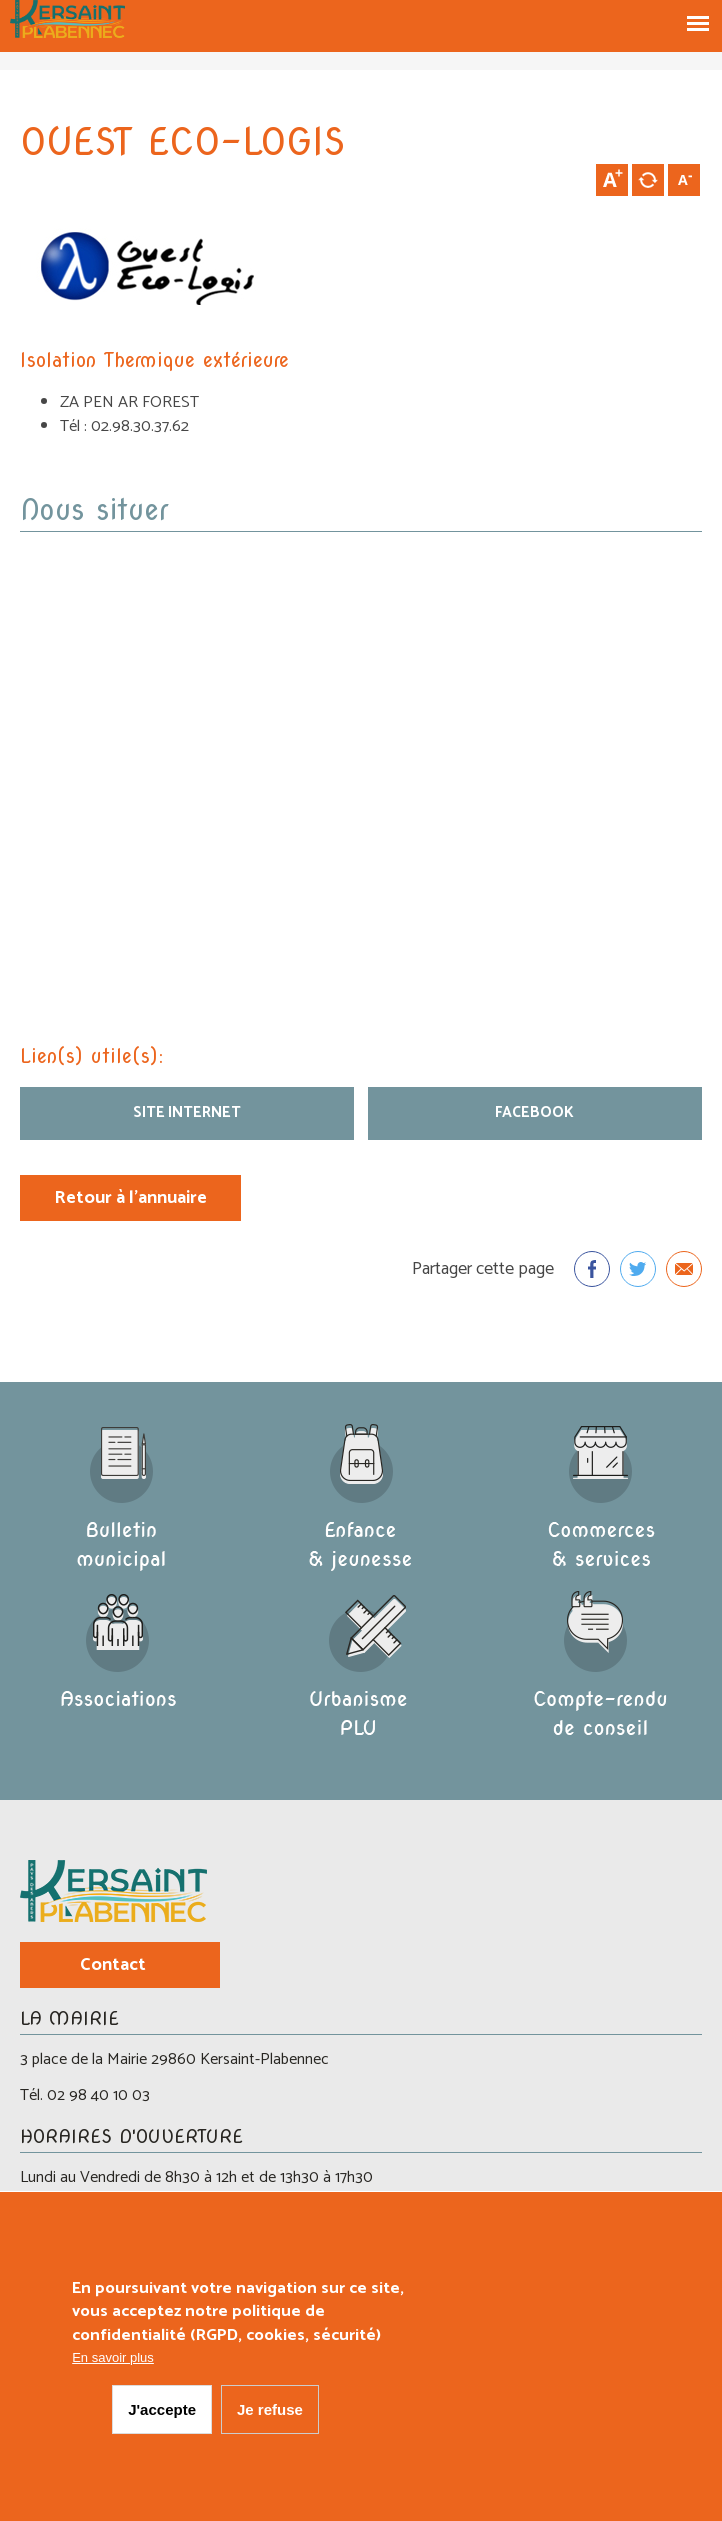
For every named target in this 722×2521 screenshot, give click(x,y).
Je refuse (270, 2409)
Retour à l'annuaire (130, 1198)
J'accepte (162, 2409)
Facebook (534, 1112)
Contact (113, 1965)
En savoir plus (113, 2357)
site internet (187, 1112)
